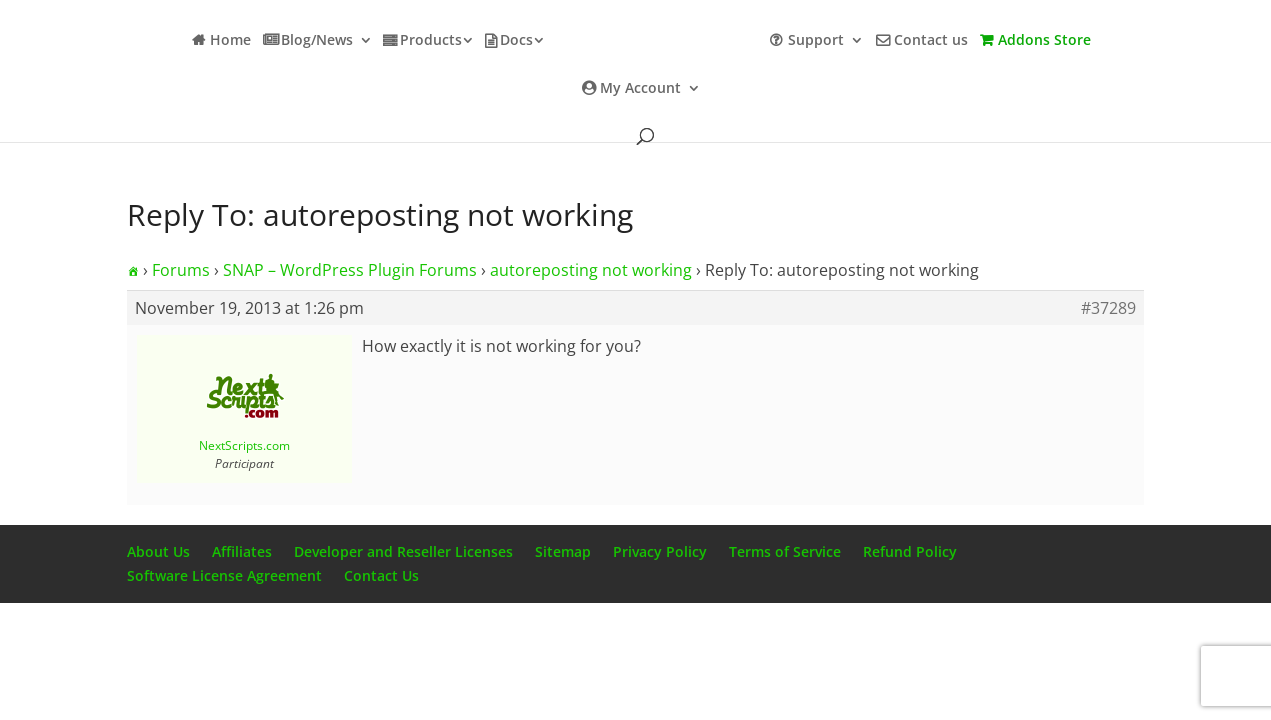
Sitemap (563, 551)
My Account (640, 89)
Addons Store (1044, 41)
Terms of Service (785, 551)
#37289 (1108, 308)
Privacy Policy (660, 551)
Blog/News (317, 41)
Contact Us (381, 575)
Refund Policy (910, 551)
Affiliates (242, 551)
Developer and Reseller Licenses (403, 551)
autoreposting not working (591, 270)
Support (816, 41)
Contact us (931, 41)
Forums (181, 270)
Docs (516, 41)
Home (230, 41)
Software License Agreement (224, 575)
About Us (158, 551)
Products (431, 41)
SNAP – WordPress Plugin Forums (350, 270)
